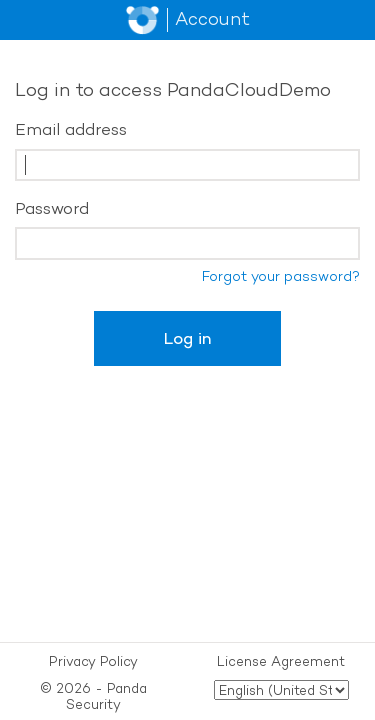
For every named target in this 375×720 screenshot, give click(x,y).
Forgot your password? (281, 276)
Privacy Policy (93, 661)
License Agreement (281, 661)
